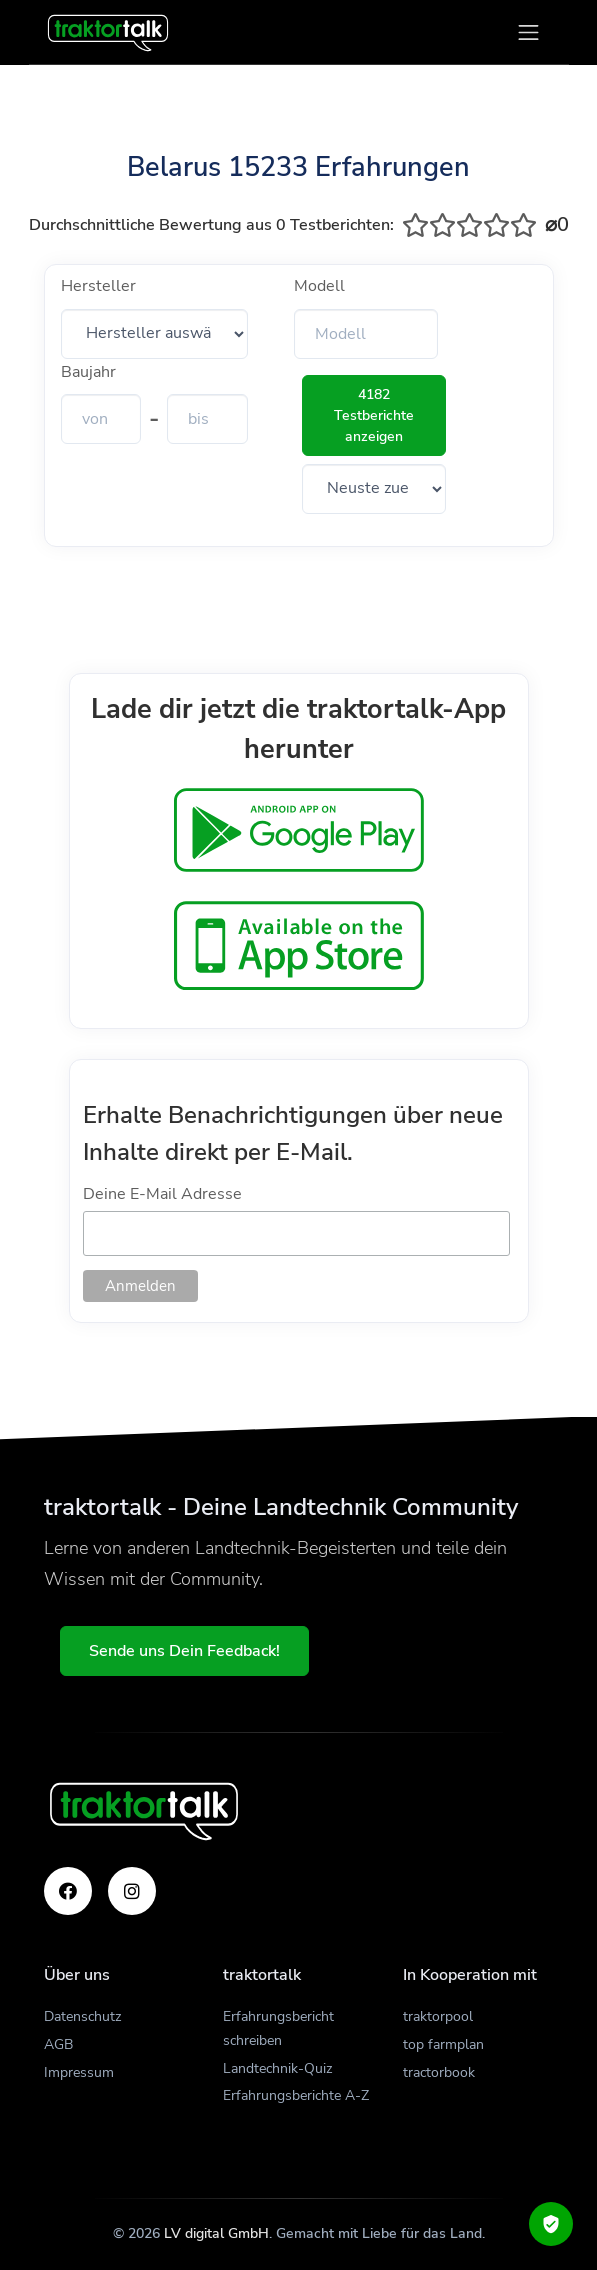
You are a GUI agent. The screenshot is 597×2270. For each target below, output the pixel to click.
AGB (58, 2044)
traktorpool (438, 2016)
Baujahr (88, 372)
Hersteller (98, 286)
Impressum (79, 2072)
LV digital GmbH (216, 2233)
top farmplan (443, 2044)
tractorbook (439, 2072)
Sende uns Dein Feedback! (184, 1651)
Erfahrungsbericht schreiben (278, 2028)
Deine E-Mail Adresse (162, 1194)
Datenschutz (82, 2016)
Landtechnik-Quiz (277, 2068)
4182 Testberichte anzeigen (374, 415)
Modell (319, 286)
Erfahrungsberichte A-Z (296, 2095)
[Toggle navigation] (528, 32)
